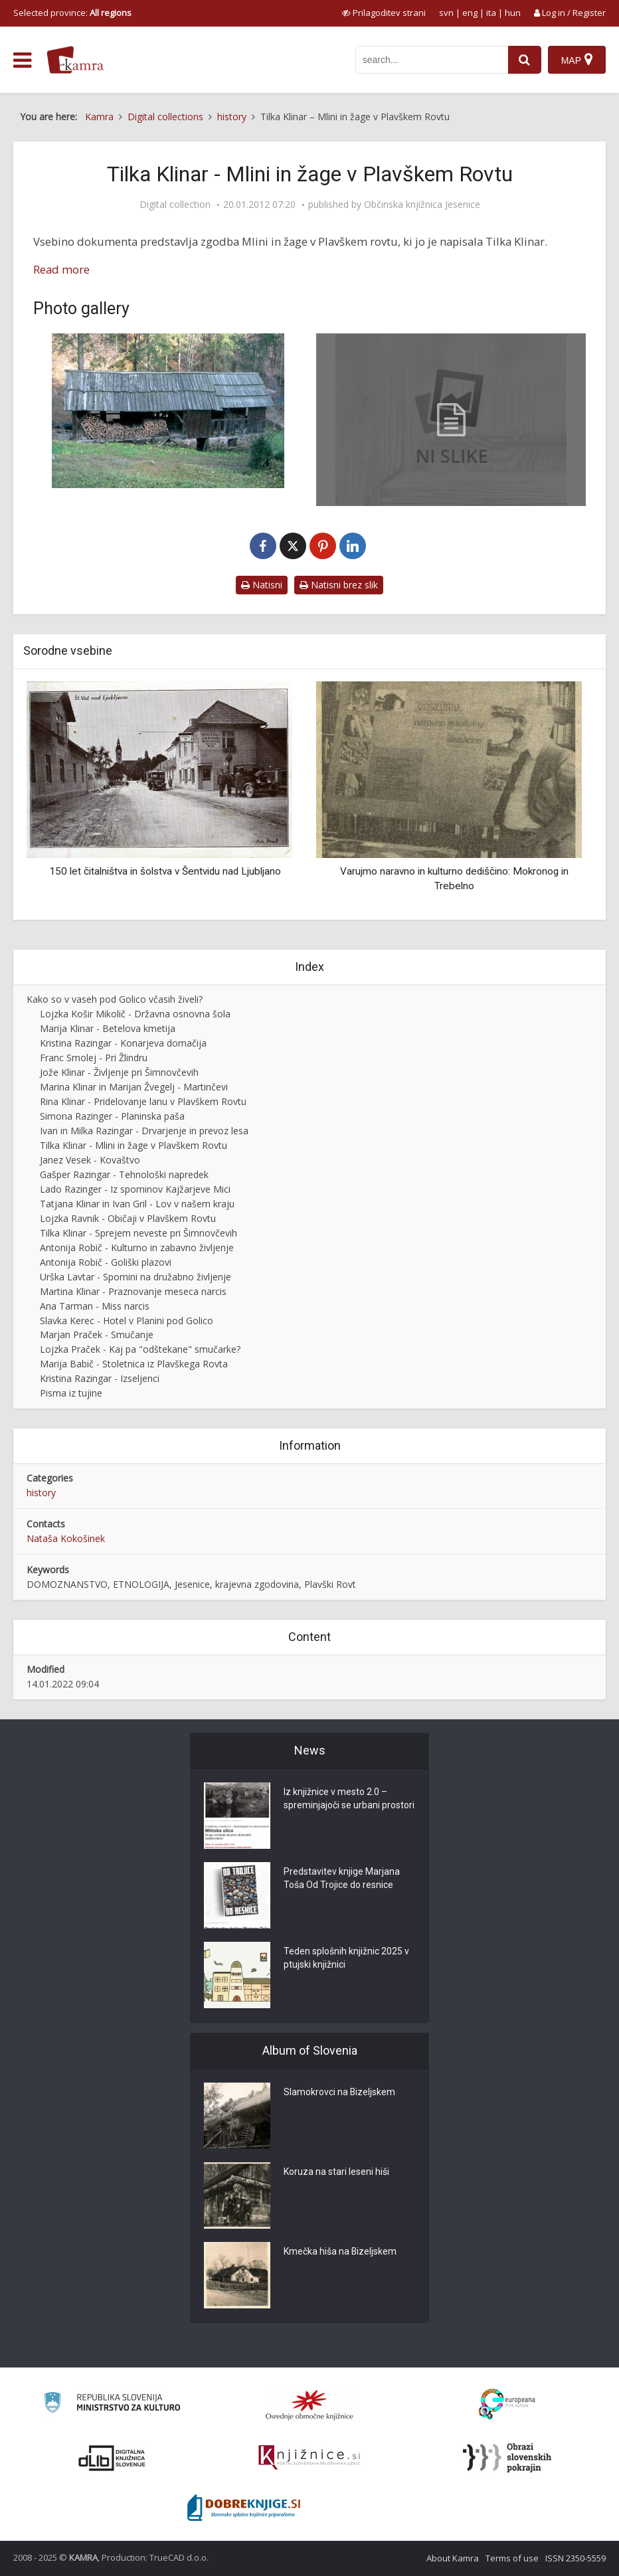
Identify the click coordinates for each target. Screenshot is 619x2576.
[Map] (577, 60)
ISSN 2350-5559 (575, 2558)
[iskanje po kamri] (431, 60)
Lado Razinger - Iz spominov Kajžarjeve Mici (135, 1189)
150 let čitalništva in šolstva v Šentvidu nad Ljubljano (165, 871)
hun (513, 13)
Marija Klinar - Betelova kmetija (107, 1028)
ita (491, 13)
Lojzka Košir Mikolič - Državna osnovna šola (135, 1013)
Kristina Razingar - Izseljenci (99, 1378)
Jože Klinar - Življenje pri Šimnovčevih (119, 1072)
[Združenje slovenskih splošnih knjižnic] (309, 2458)
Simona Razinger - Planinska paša (112, 1116)
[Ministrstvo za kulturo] (112, 2404)
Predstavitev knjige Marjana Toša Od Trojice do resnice (342, 1879)
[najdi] (524, 60)
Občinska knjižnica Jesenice (422, 205)
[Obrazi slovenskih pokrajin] (507, 2457)
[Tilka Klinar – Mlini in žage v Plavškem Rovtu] (451, 419)
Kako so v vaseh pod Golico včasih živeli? (115, 999)
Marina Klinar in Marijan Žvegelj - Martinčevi (134, 1086)
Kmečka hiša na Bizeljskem (340, 2252)
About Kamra (452, 2558)
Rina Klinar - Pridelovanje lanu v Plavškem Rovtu (143, 1101)
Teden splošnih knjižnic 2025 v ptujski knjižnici (346, 1958)
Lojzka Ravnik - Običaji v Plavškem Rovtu (128, 1218)
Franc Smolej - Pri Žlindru (93, 1057)
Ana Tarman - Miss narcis (94, 1306)
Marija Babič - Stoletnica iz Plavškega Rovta (134, 1363)
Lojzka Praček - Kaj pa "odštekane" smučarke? (140, 1349)
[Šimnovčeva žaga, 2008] (168, 410)
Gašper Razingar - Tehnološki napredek (124, 1174)
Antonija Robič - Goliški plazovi (105, 1262)
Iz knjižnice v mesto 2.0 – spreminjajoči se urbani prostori (349, 1799)
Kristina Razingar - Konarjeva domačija (123, 1043)
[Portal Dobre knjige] (243, 2507)
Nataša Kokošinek (66, 1538)
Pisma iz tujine (71, 1393)
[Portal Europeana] (507, 2404)
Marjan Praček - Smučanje (96, 1334)
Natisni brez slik (339, 584)
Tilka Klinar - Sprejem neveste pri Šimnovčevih (138, 1233)
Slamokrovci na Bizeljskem (340, 2092)
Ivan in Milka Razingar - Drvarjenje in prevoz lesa (144, 1130)
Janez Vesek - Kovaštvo (90, 1160)
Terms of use (512, 2558)
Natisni (261, 584)
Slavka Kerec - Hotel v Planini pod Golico (126, 1320)
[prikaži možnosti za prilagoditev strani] (384, 13)
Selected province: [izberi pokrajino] (72, 13)
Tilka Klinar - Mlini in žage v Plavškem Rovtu (133, 1145)
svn (446, 13)
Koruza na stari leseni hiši (336, 2172)
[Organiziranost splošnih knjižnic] (309, 2404)
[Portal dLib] (112, 2457)
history (41, 1492)
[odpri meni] (22, 60)
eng (470, 13)
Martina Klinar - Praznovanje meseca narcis (133, 1291)
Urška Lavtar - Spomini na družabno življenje (135, 1276)
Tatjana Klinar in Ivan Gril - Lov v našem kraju (137, 1203)
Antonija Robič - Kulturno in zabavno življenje (137, 1247)
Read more (61, 269)
